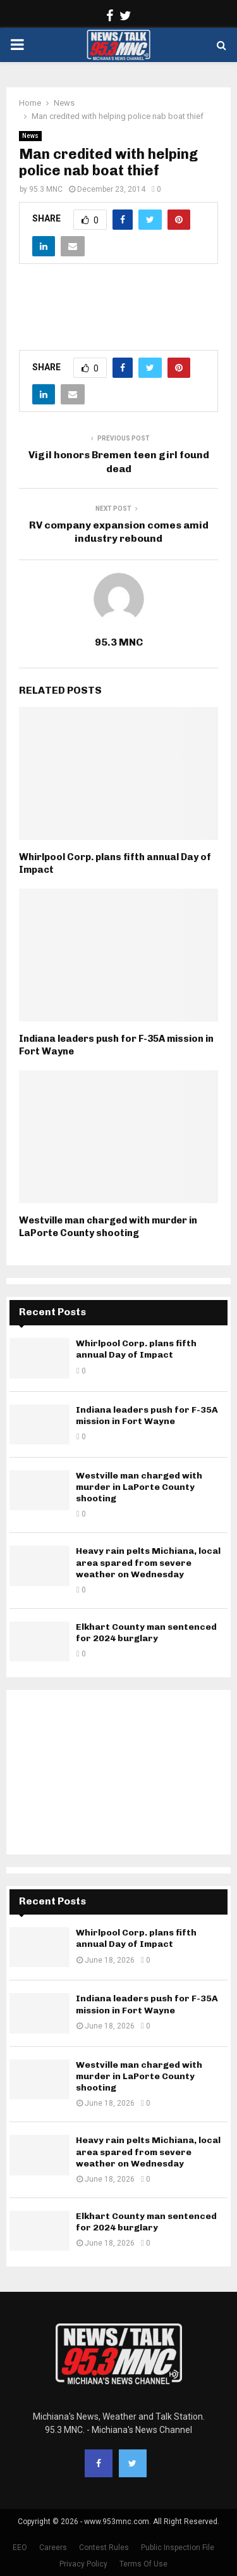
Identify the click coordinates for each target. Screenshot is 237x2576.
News (30, 135)
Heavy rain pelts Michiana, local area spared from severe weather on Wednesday (148, 1562)
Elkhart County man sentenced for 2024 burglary (146, 1633)
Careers (53, 2547)
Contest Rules (104, 2547)
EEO (20, 2547)
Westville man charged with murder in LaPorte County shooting (108, 1227)
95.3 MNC (46, 189)
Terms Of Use (143, 2564)
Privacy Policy (83, 2564)
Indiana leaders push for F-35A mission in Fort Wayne (147, 1415)
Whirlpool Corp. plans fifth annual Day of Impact (136, 1349)
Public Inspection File (177, 2547)
